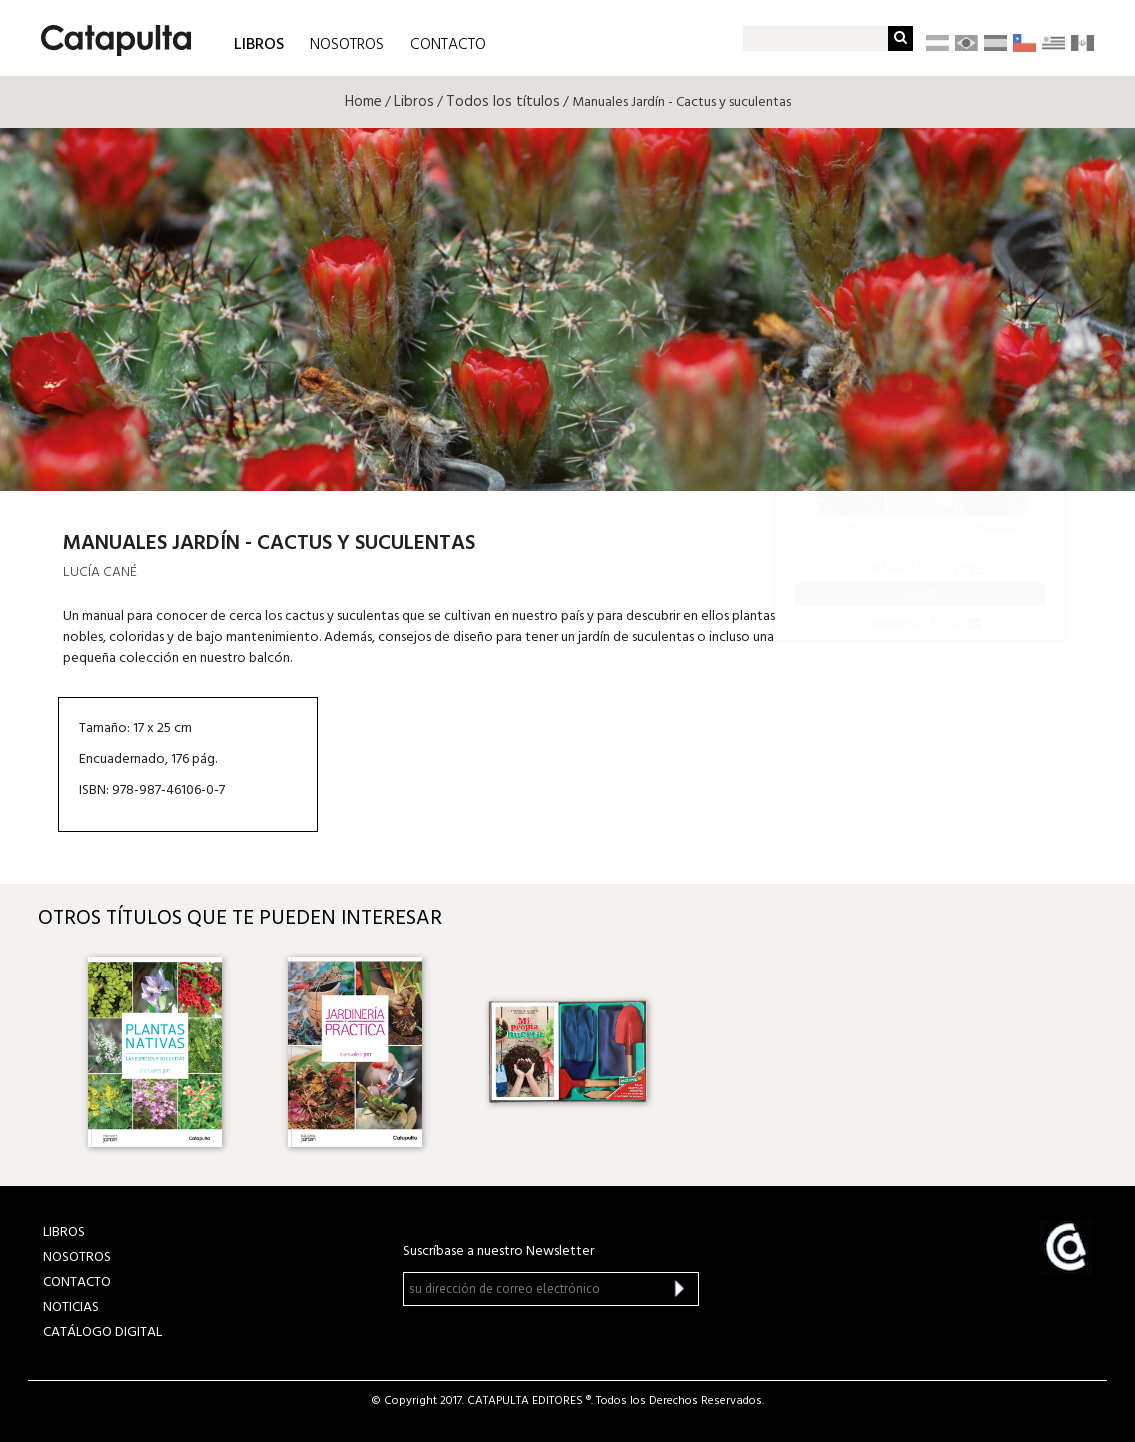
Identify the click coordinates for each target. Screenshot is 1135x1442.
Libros (414, 102)
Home (363, 102)
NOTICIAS (71, 1307)
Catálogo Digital (102, 1332)
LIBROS (259, 43)
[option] (168, 1052)
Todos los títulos (503, 102)
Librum (920, 593)
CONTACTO (448, 45)
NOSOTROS (347, 45)
